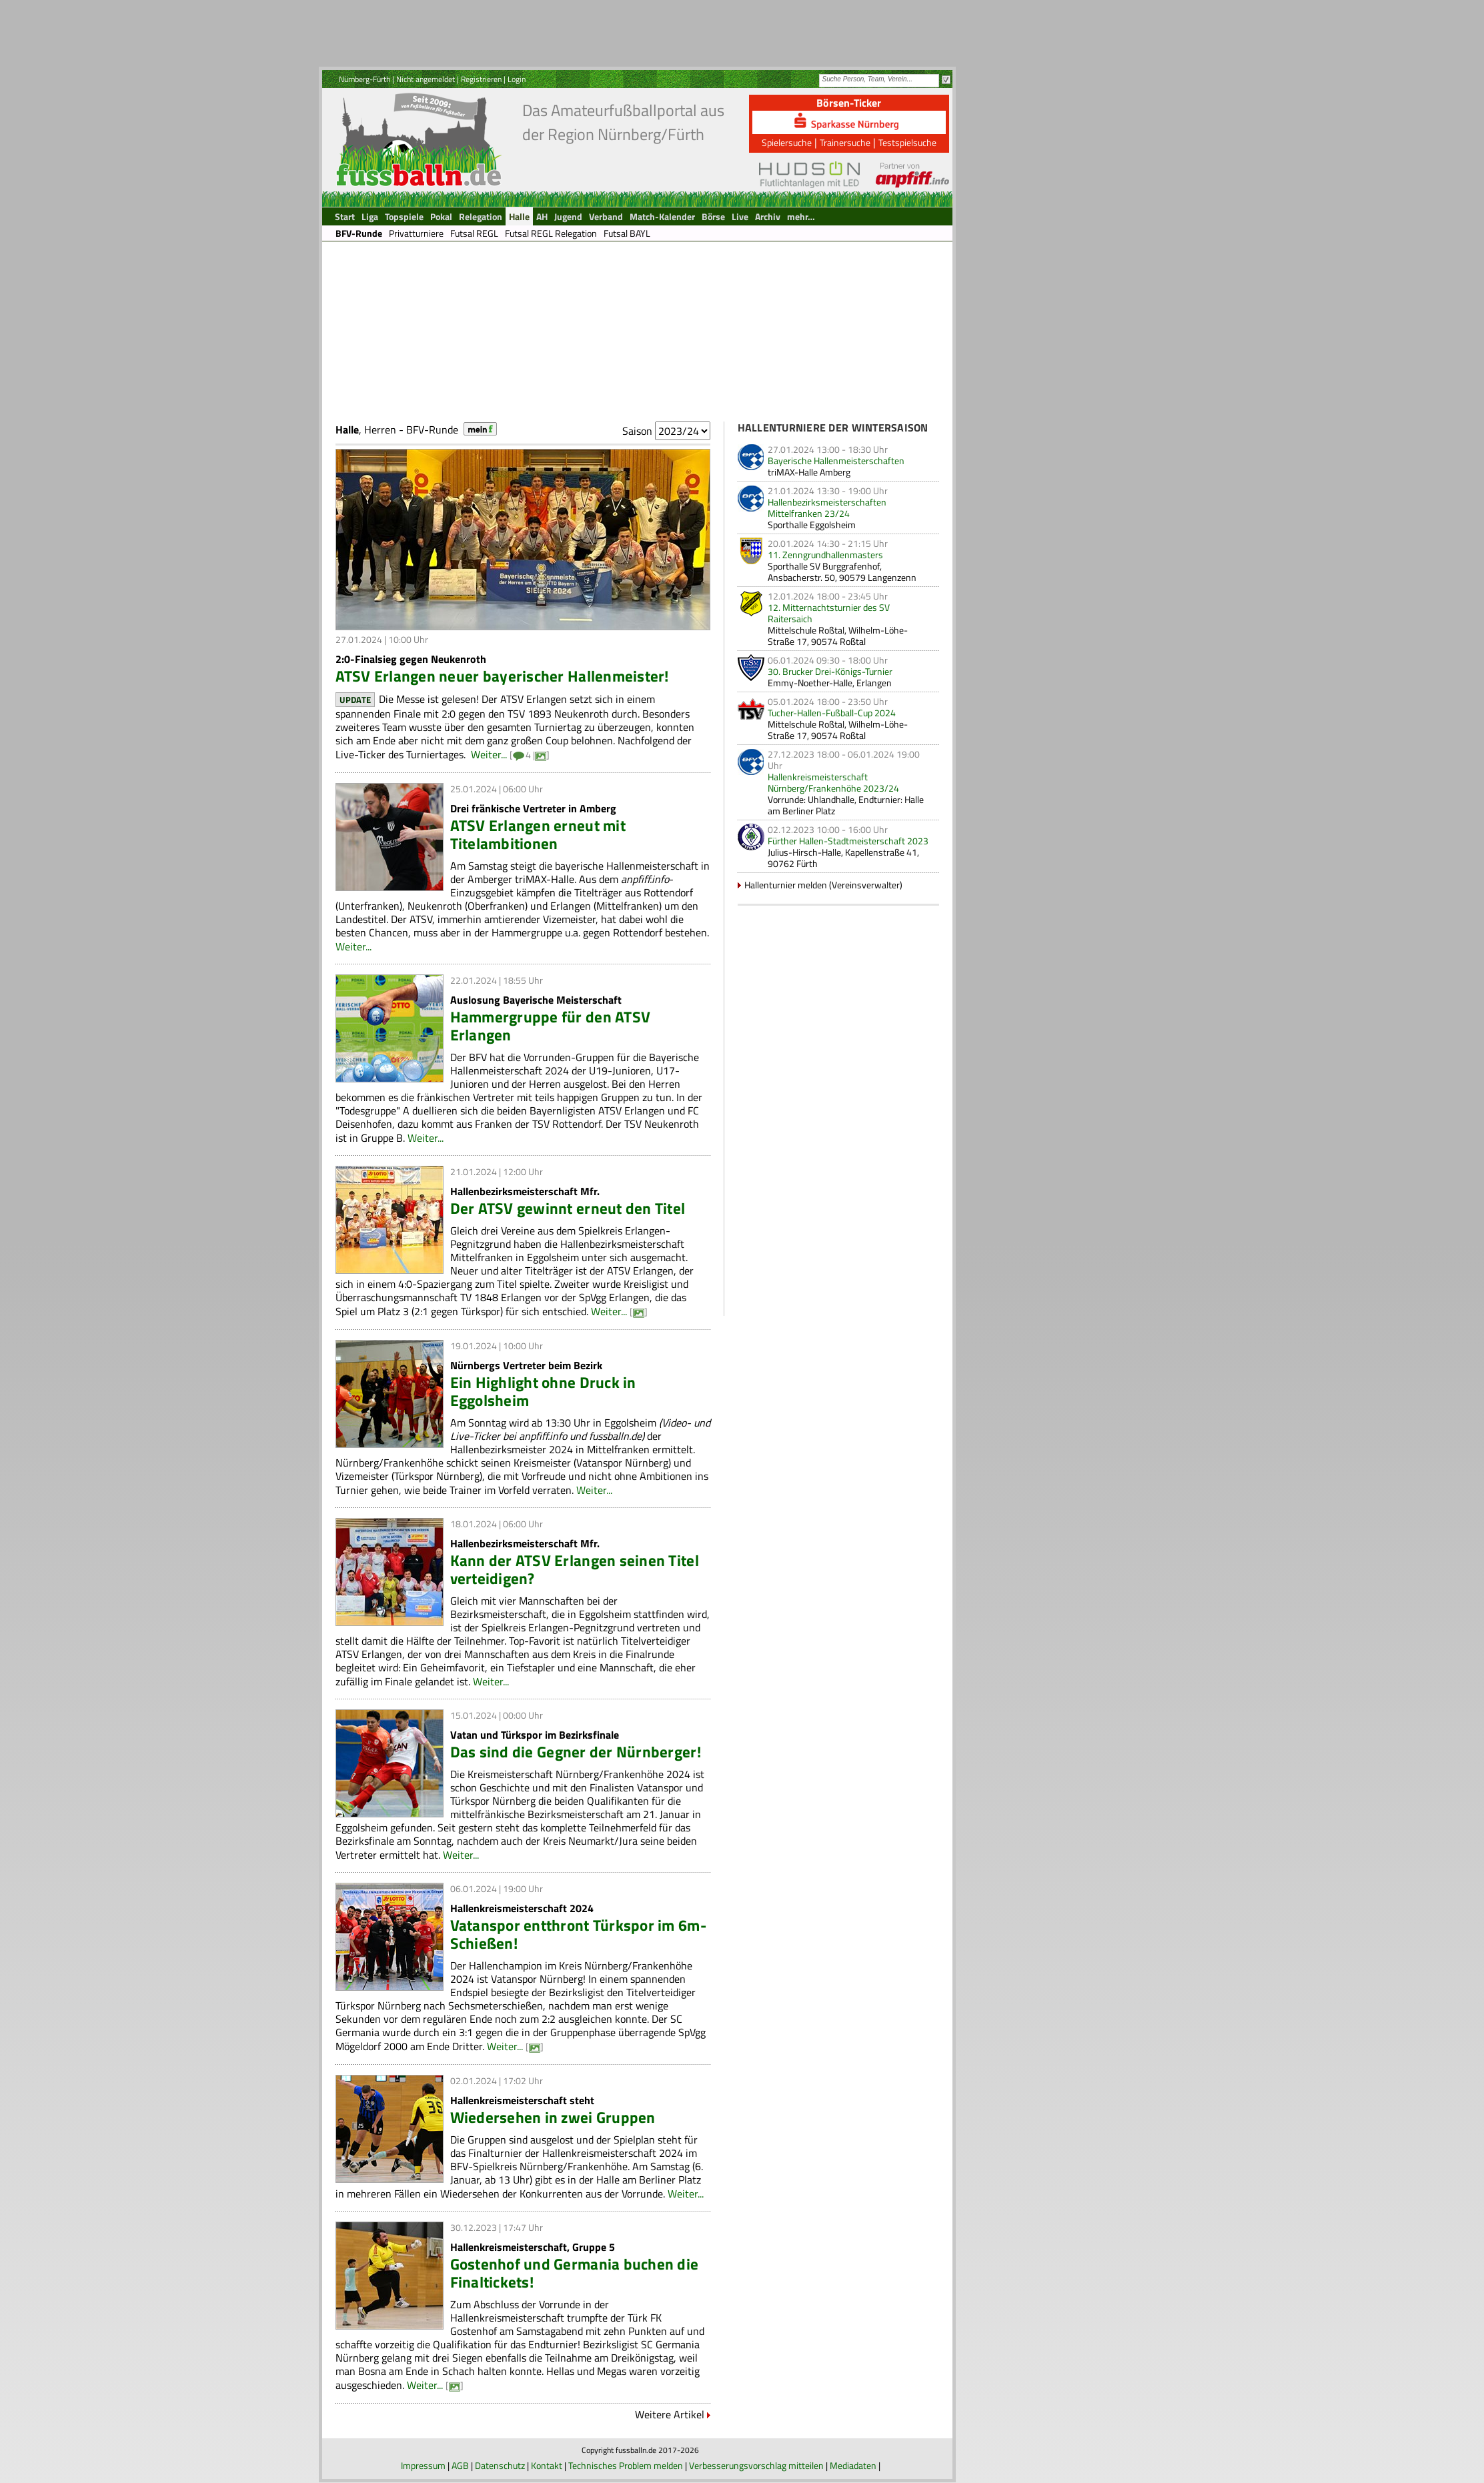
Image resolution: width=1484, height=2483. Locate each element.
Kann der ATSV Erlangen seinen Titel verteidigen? (574, 1569)
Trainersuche (845, 142)
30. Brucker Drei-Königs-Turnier (830, 671)
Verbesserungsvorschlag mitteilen (756, 2465)
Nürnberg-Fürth (364, 79)
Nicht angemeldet (425, 79)
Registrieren (481, 79)
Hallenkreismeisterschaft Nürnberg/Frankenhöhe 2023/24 (833, 782)
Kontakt (546, 2465)
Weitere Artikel (669, 2414)
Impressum (423, 2465)
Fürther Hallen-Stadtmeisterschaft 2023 (848, 841)
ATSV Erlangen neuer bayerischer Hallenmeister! (502, 676)
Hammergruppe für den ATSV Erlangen (550, 1025)
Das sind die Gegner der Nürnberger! (575, 1751)
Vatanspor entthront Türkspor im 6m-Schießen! (578, 1934)
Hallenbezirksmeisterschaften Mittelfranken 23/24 (827, 507)
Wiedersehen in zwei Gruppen (553, 2117)
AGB (460, 2465)
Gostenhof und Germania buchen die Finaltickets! (574, 2273)
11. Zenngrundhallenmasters (825, 555)
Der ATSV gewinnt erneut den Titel (568, 1208)
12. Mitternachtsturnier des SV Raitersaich (829, 613)
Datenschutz (500, 2465)
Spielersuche (787, 142)
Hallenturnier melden (785, 885)
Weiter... (489, 754)
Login (517, 79)
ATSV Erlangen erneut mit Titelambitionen (538, 834)
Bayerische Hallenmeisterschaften (836, 461)
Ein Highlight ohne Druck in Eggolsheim (543, 1391)
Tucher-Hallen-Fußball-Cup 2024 (832, 713)
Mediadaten (853, 2465)
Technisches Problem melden (625, 2465)
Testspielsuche (907, 142)
